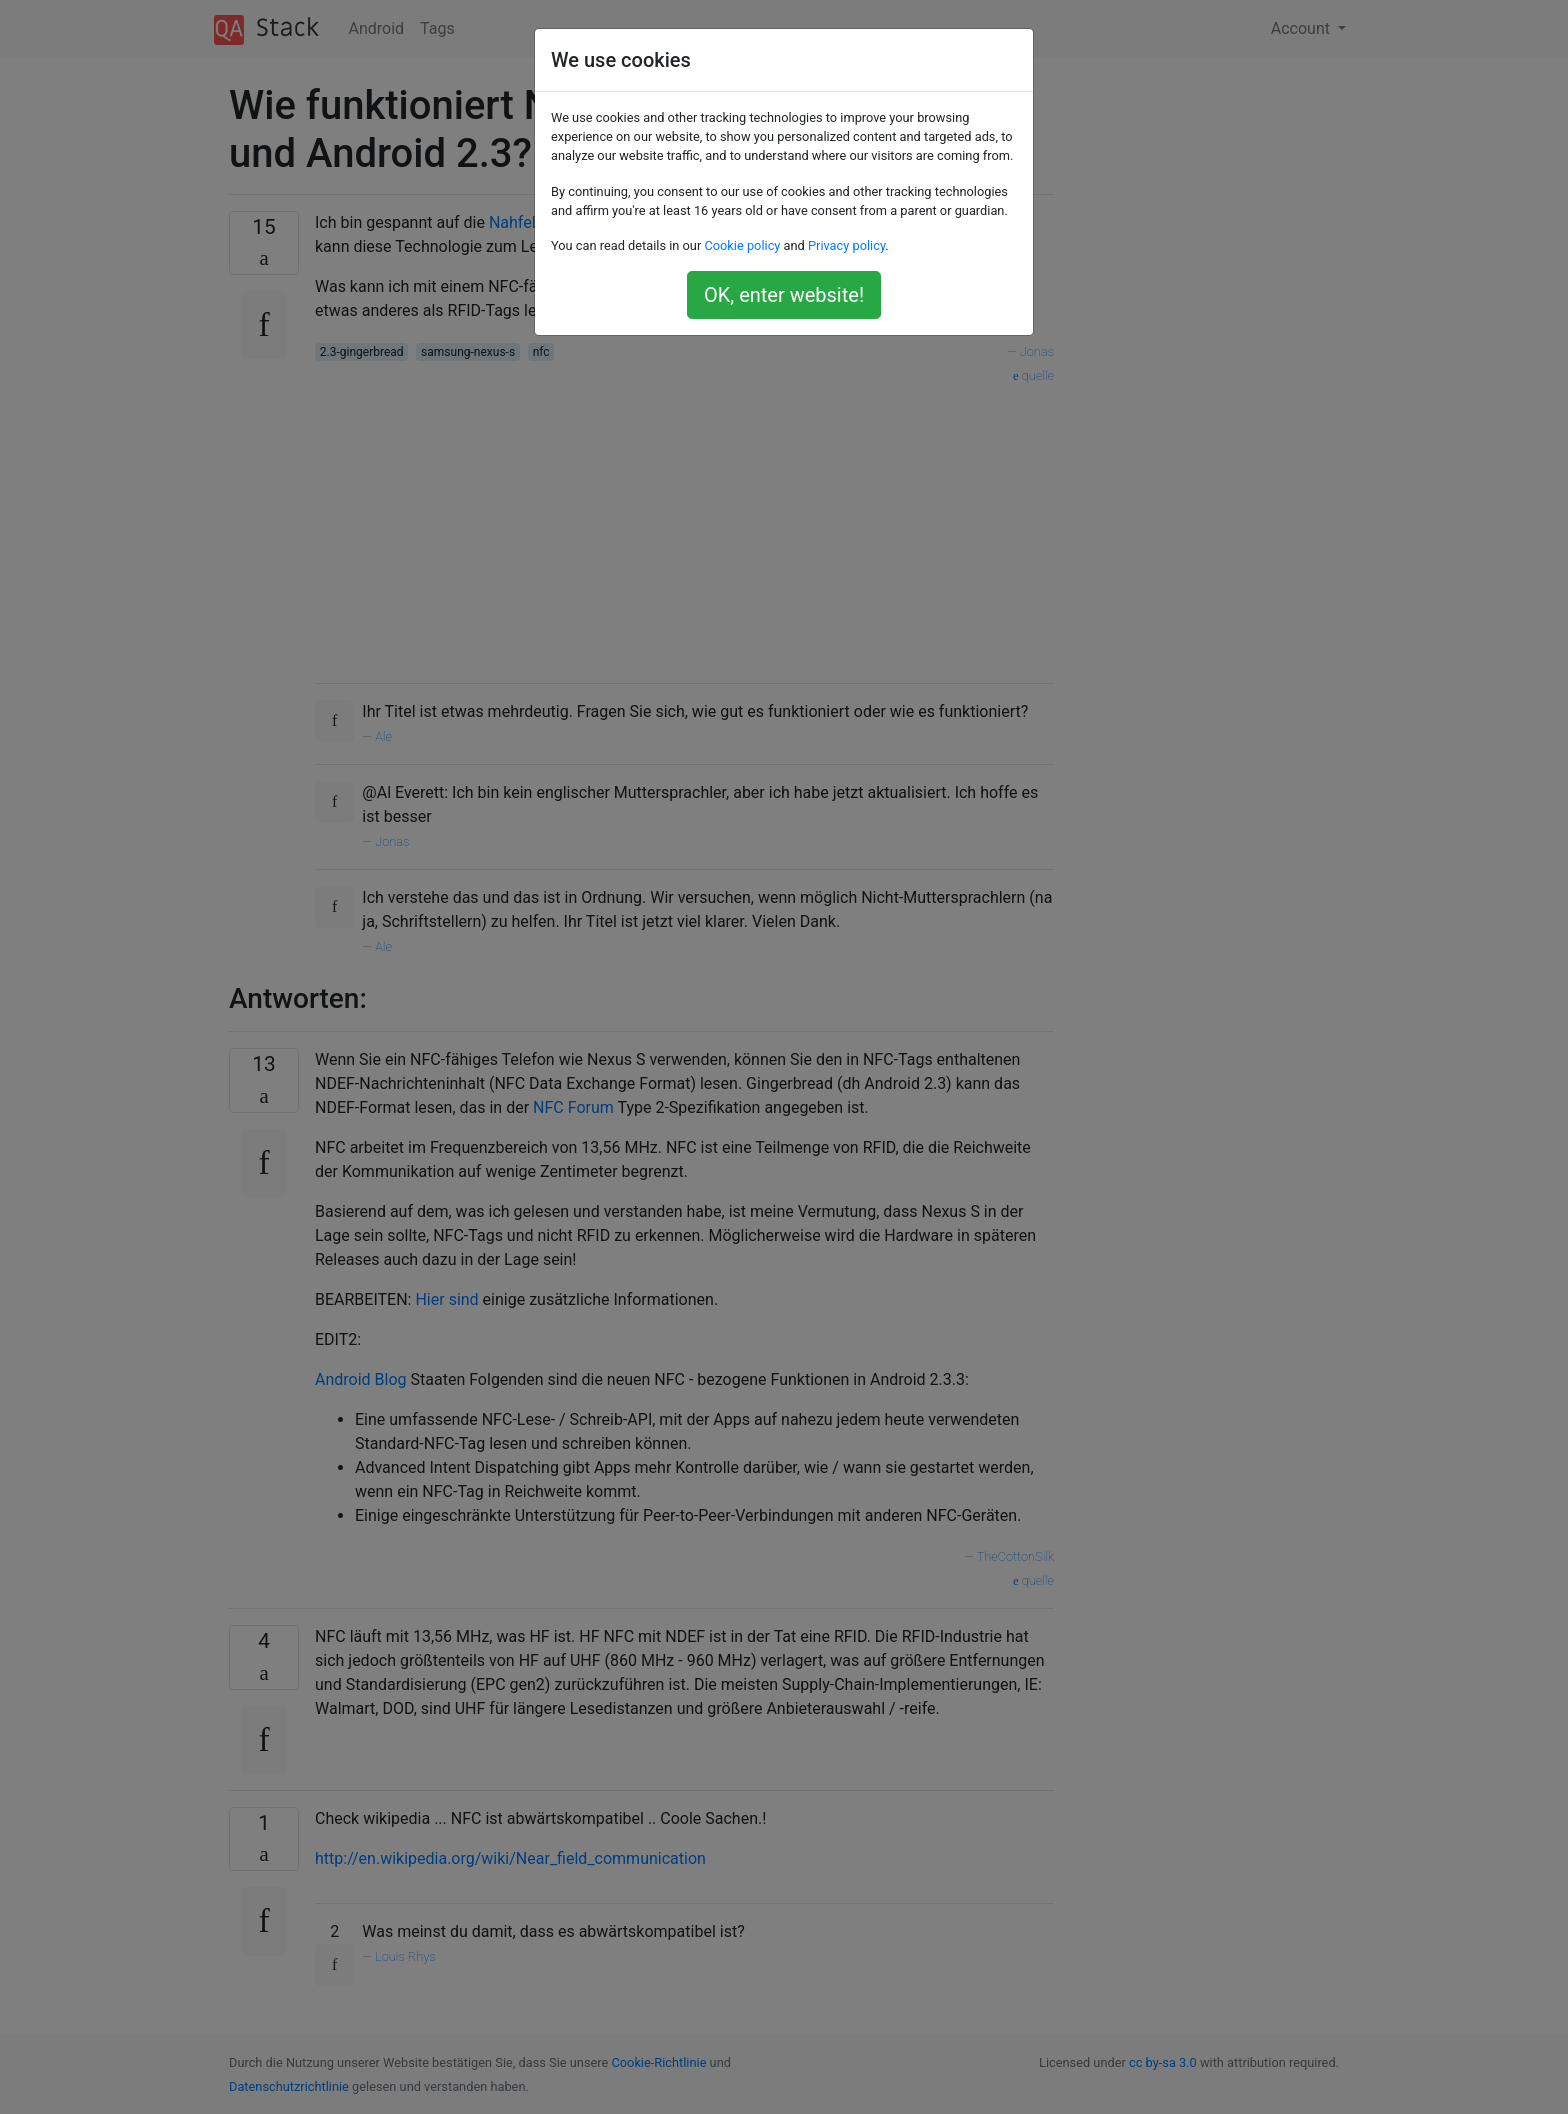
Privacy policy (846, 245)
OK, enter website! (784, 295)
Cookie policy (742, 245)
